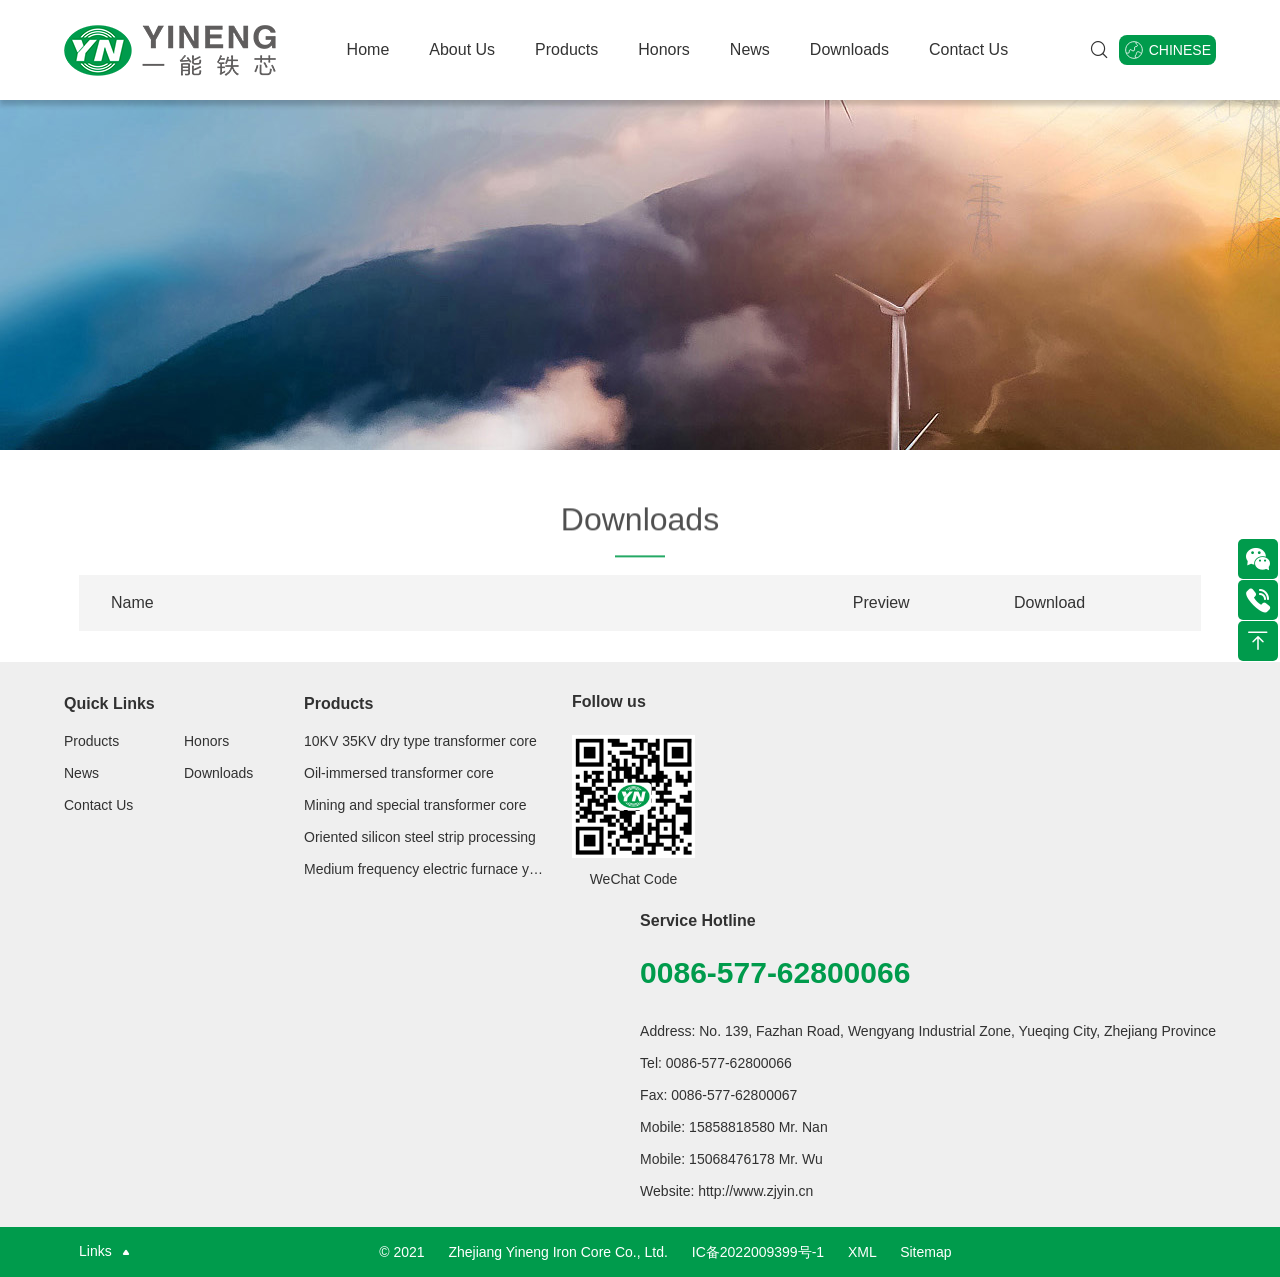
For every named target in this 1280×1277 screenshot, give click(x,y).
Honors (664, 49)
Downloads (849, 49)
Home (368, 49)
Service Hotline (698, 920)
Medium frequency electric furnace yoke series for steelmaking (424, 869)
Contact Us (968, 49)
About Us (462, 49)
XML (862, 1252)
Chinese (1167, 50)
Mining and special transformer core (415, 805)
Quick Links (109, 703)
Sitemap (925, 1252)
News (750, 49)
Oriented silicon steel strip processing (420, 837)
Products (566, 49)
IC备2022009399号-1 (758, 1252)
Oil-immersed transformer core (399, 773)
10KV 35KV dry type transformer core (420, 741)
